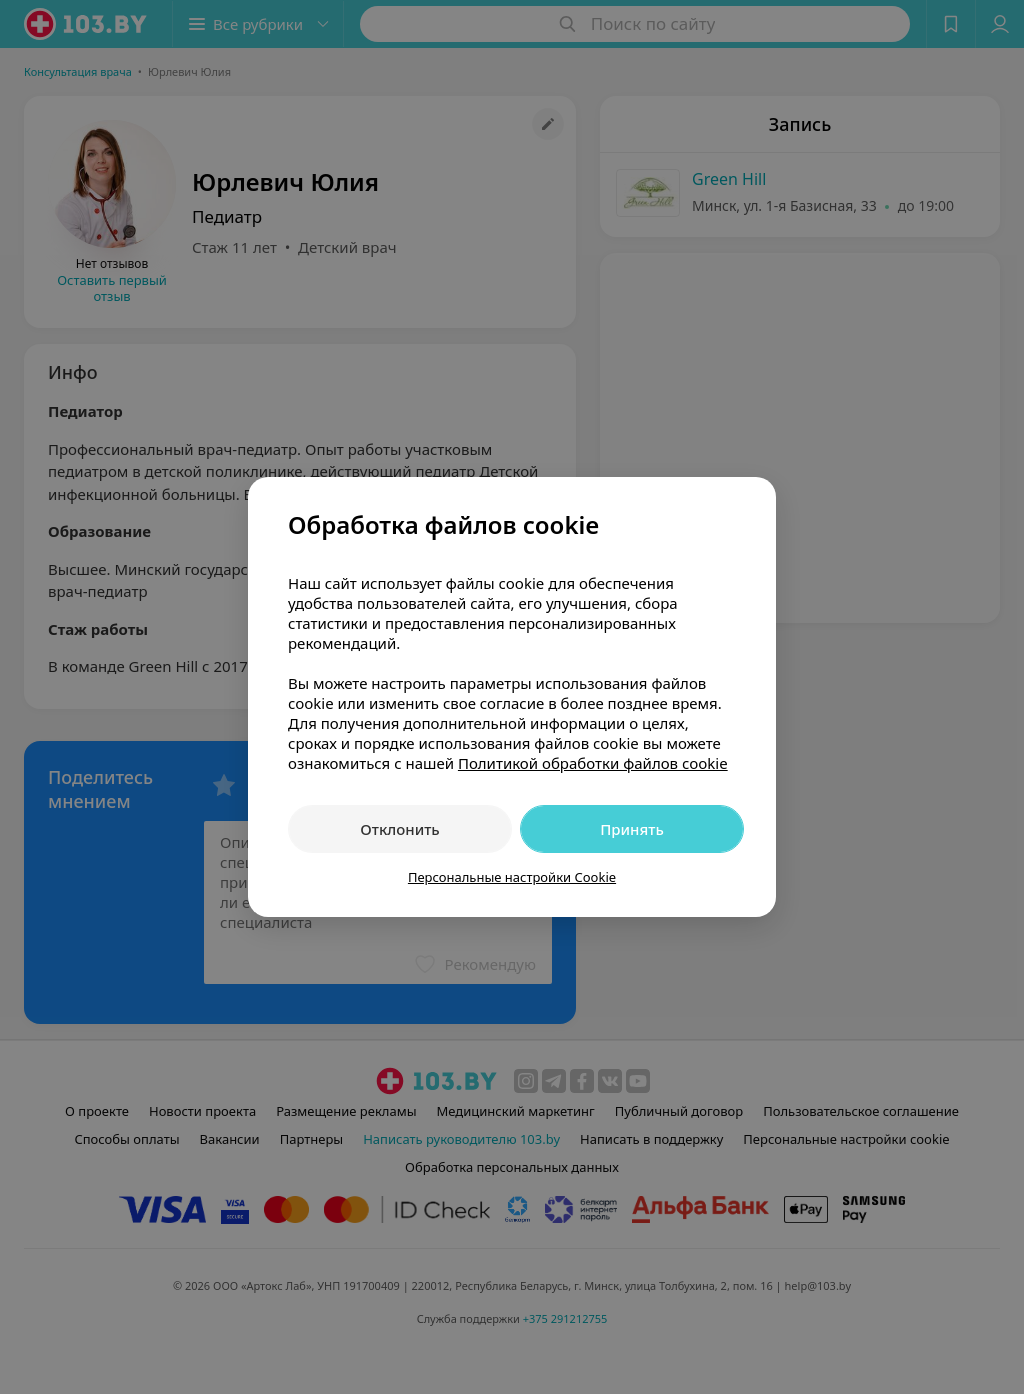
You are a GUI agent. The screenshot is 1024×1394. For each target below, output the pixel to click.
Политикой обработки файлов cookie (593, 763)
